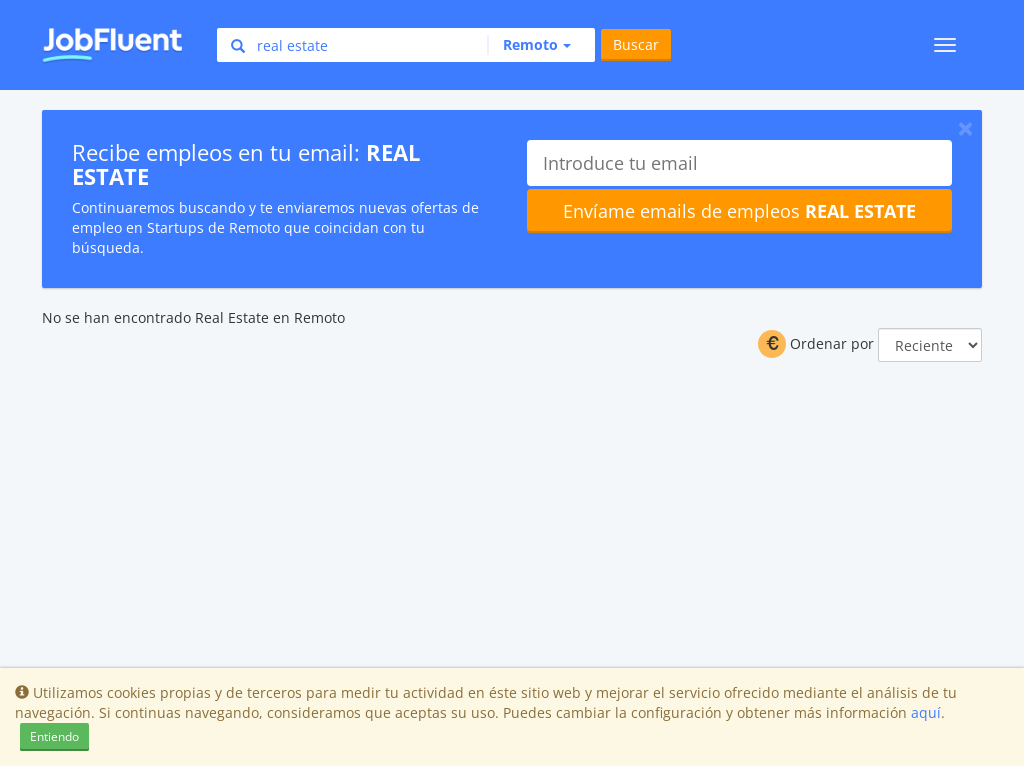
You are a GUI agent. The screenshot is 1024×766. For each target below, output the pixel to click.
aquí (926, 712)
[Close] (965, 128)
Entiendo (54, 736)
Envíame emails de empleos (739, 211)
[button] (529, 45)
